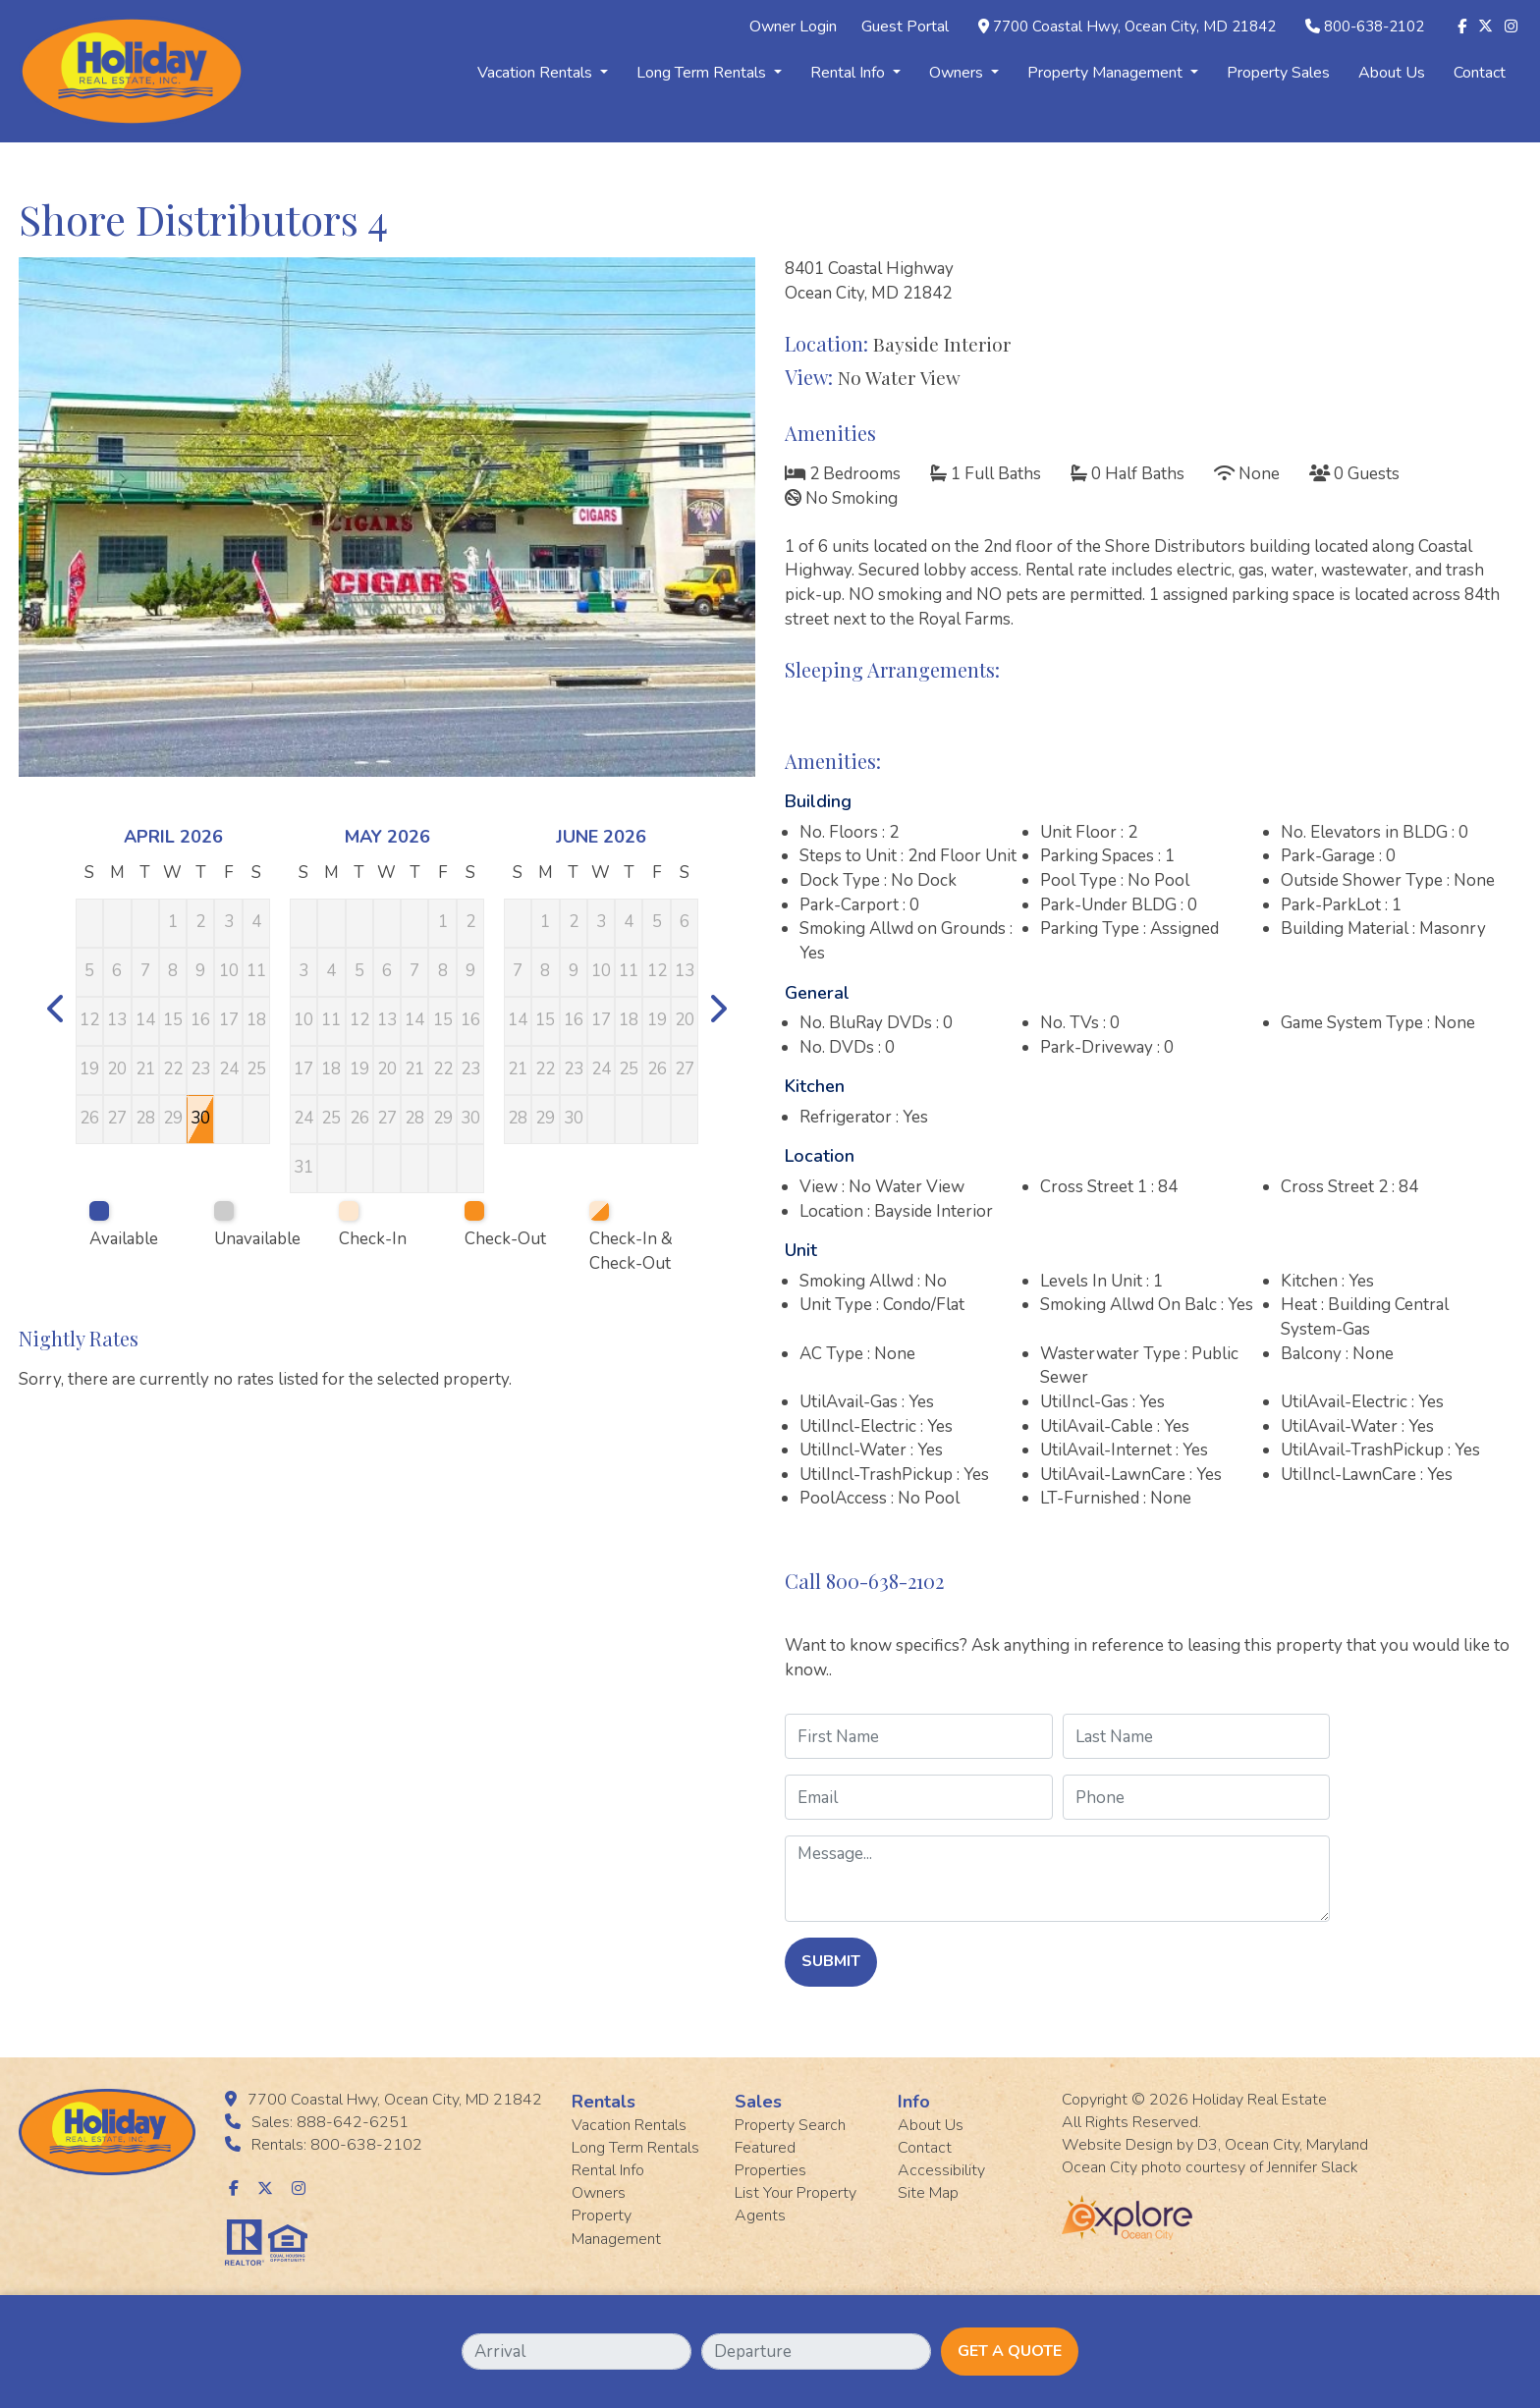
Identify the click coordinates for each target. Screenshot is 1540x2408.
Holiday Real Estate (1259, 2099)
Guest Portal (905, 26)
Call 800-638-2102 (864, 1580)
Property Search (790, 2125)
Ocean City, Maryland (1296, 2145)
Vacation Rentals (542, 72)
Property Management (1112, 72)
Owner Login (793, 26)
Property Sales (1278, 72)
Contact (1480, 72)
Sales (758, 2101)
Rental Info (855, 72)
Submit (830, 1961)
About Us (1391, 72)
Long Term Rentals (709, 72)
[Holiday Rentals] (132, 70)
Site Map (928, 2193)
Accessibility (941, 2170)
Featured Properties (770, 2159)
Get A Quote (1010, 2351)
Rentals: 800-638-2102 (336, 2145)
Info (914, 2101)
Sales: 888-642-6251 (330, 2122)
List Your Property (795, 2193)
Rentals (603, 2101)
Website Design (1117, 2145)
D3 (1207, 2145)
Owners (964, 72)
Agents (760, 2215)
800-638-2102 (1374, 26)
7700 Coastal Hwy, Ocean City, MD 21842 (1134, 26)
